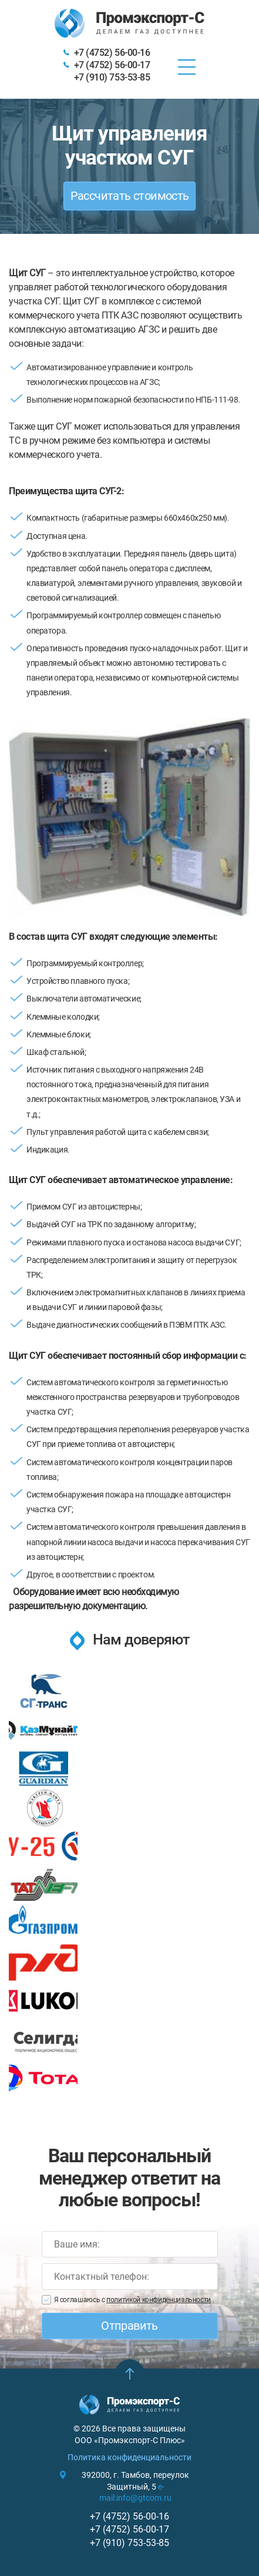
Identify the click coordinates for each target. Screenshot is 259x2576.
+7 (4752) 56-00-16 (112, 52)
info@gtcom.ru (143, 2498)
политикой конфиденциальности (158, 2300)
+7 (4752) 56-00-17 (112, 65)
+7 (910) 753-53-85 (112, 77)
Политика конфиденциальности (129, 2457)
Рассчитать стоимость (129, 196)
